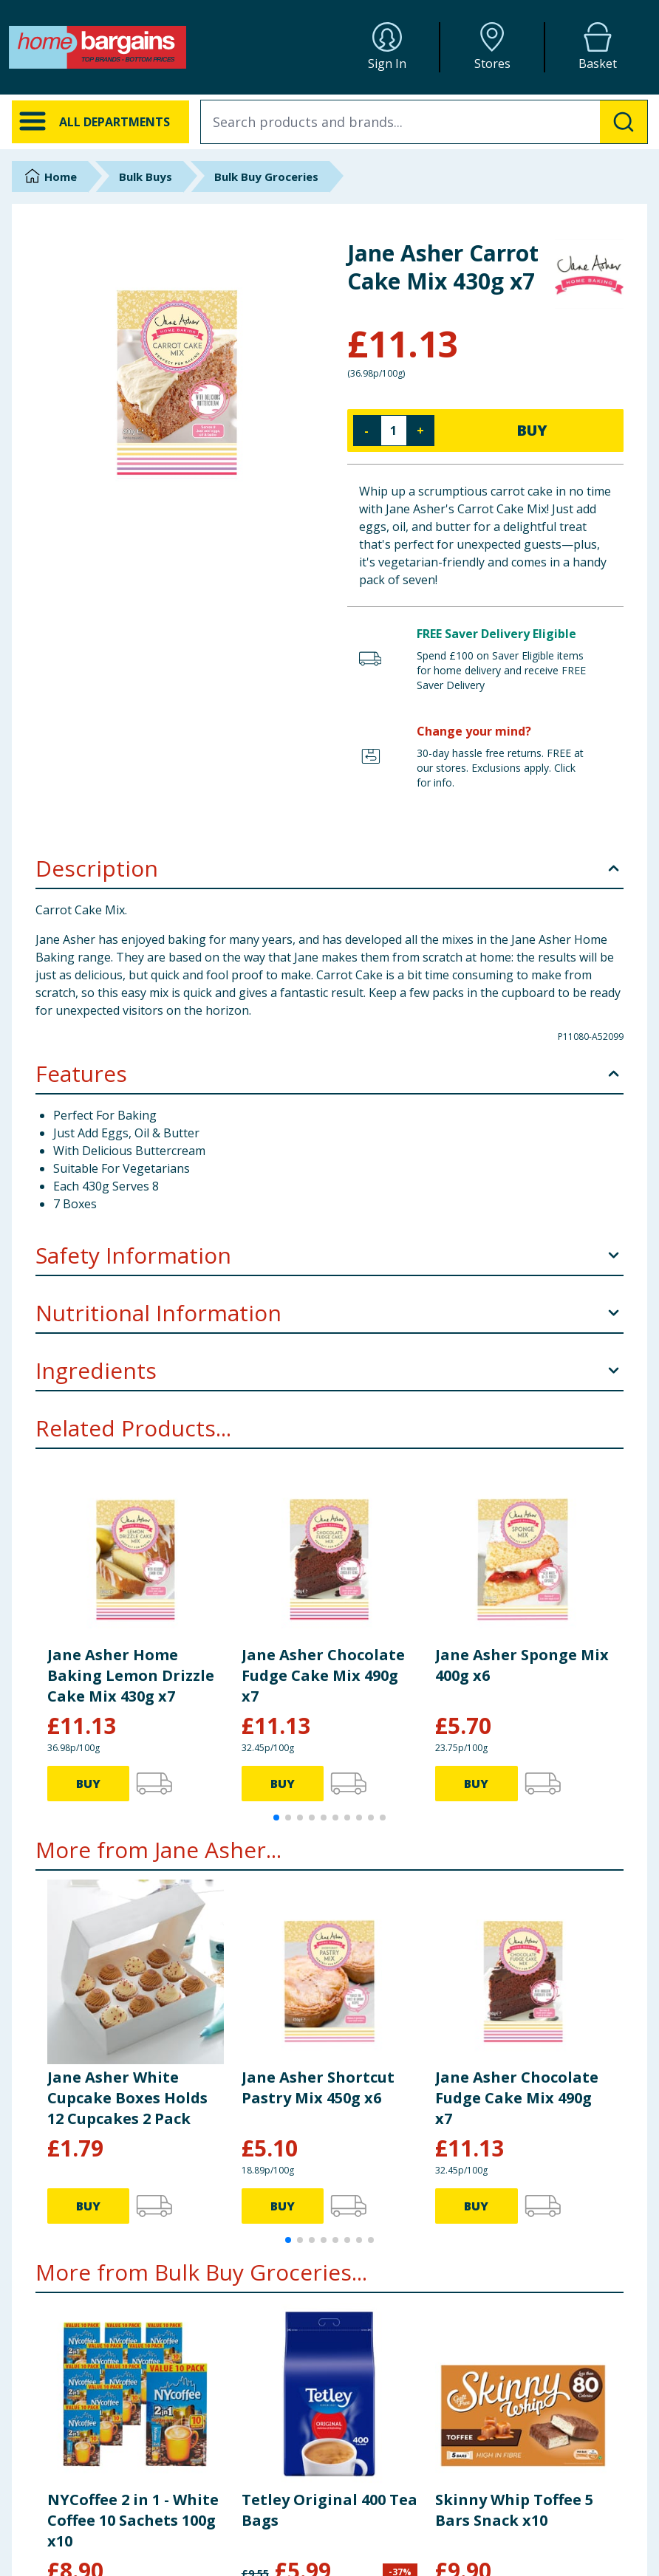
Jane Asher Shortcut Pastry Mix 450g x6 (318, 2087)
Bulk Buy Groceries (266, 176)
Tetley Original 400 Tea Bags (329, 2510)
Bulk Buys (145, 176)
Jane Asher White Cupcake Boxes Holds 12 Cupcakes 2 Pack (127, 2097)
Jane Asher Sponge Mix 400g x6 (522, 1665)
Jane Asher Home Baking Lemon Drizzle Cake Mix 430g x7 (130, 1675)
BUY (531, 430)
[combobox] (424, 121)
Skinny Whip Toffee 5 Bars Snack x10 (514, 2510)
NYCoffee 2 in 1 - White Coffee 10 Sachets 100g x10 (133, 2520)
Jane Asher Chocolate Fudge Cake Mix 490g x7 (323, 1675)
